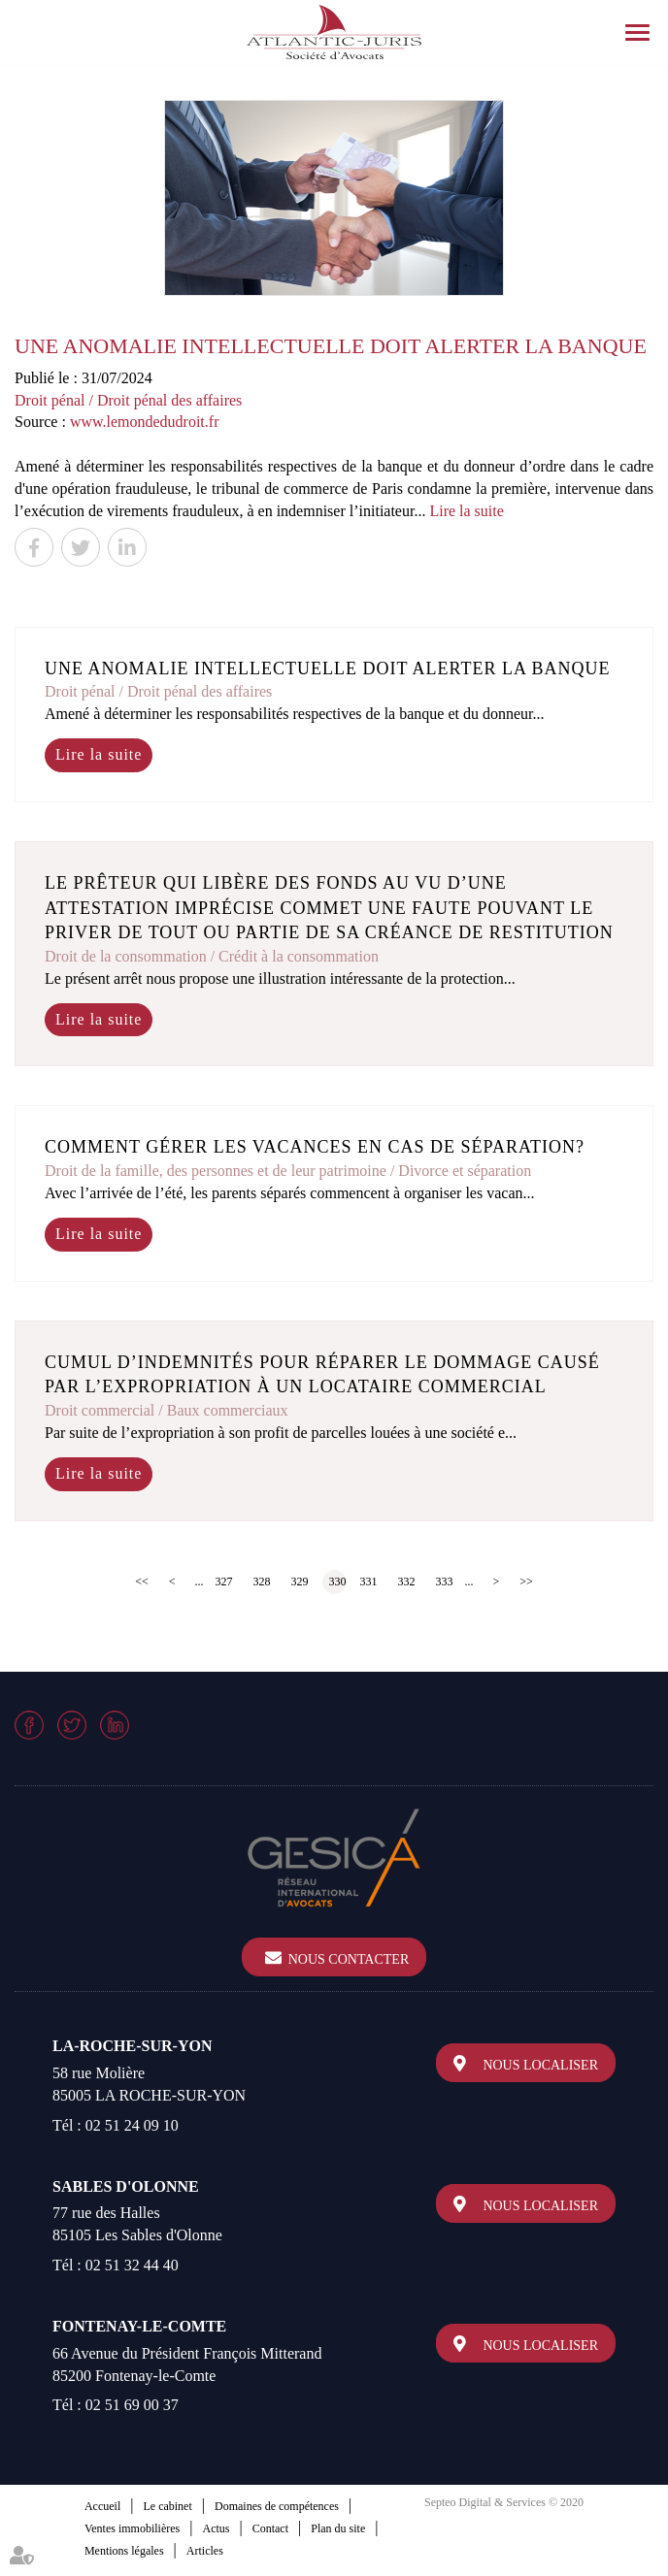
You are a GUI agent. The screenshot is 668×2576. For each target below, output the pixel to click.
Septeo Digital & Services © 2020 (504, 2502)
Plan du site (338, 2528)
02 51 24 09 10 (132, 2125)
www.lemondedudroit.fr (144, 421)
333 (444, 1581)
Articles (204, 2551)
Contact (270, 2528)
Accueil (102, 2506)
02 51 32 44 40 (132, 2265)
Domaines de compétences (277, 2506)
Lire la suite (466, 511)
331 (369, 1581)
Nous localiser (540, 2065)
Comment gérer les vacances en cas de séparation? (314, 1147)
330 (338, 1581)
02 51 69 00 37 (132, 2405)
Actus (215, 2528)
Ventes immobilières (132, 2528)
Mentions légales (124, 2551)
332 (407, 1581)
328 (262, 1581)
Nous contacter (349, 1959)
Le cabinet (167, 2506)
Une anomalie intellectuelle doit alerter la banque (328, 668)
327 (224, 1581)
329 (300, 1581)
